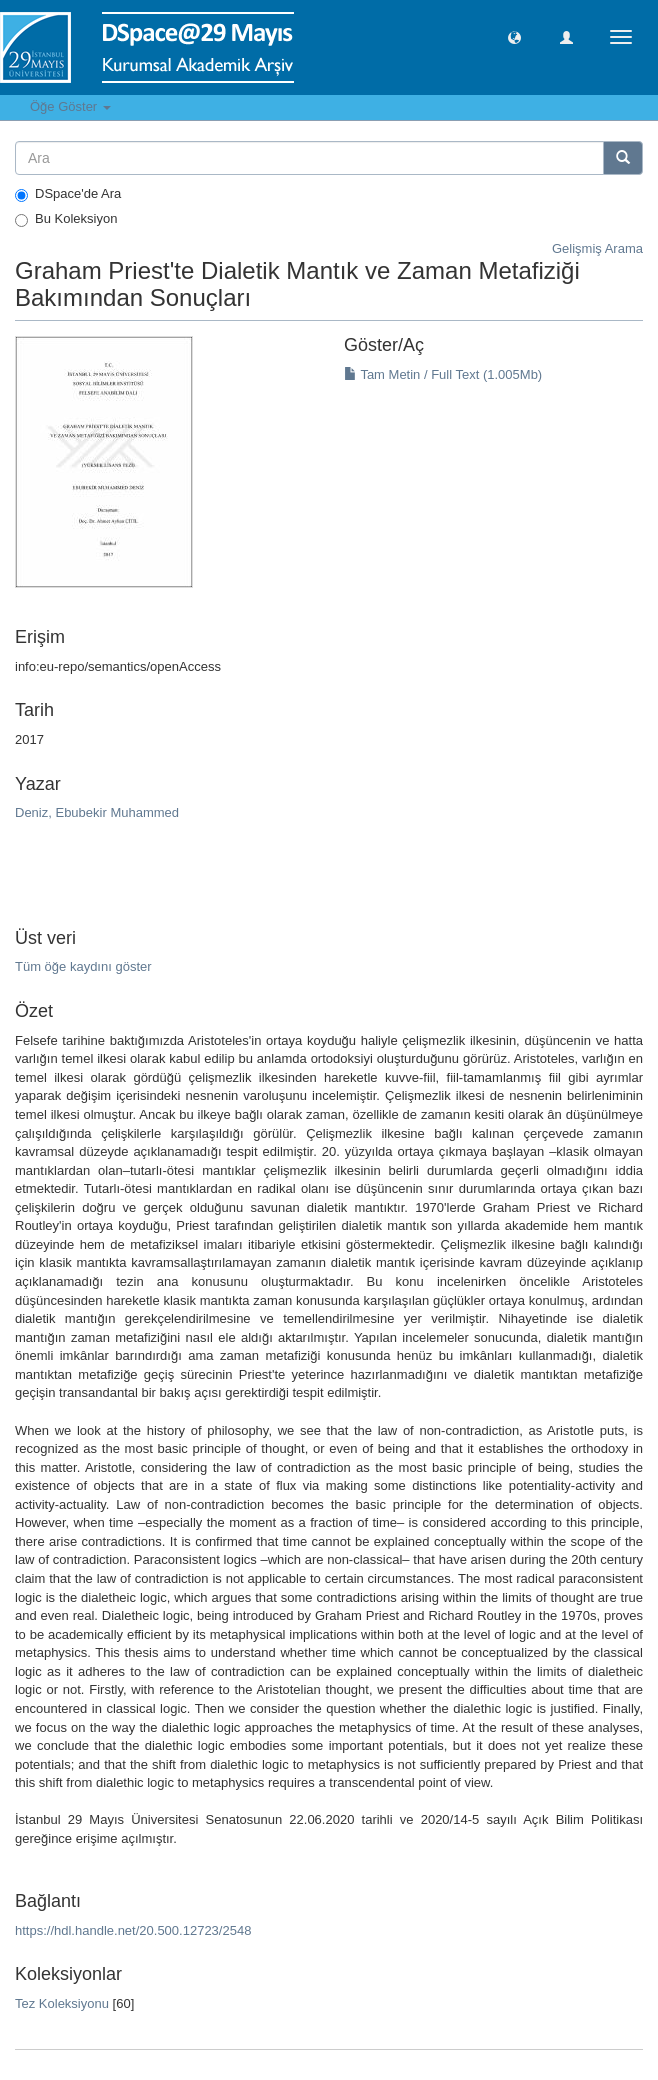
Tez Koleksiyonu (62, 2003)
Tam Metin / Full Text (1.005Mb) (443, 374)
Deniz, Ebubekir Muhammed (97, 812)
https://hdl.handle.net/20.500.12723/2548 (133, 1930)
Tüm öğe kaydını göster (83, 966)
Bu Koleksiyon (66, 219)
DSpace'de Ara (68, 194)
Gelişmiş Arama (597, 248)
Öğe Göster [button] (70, 106)
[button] (514, 36)
